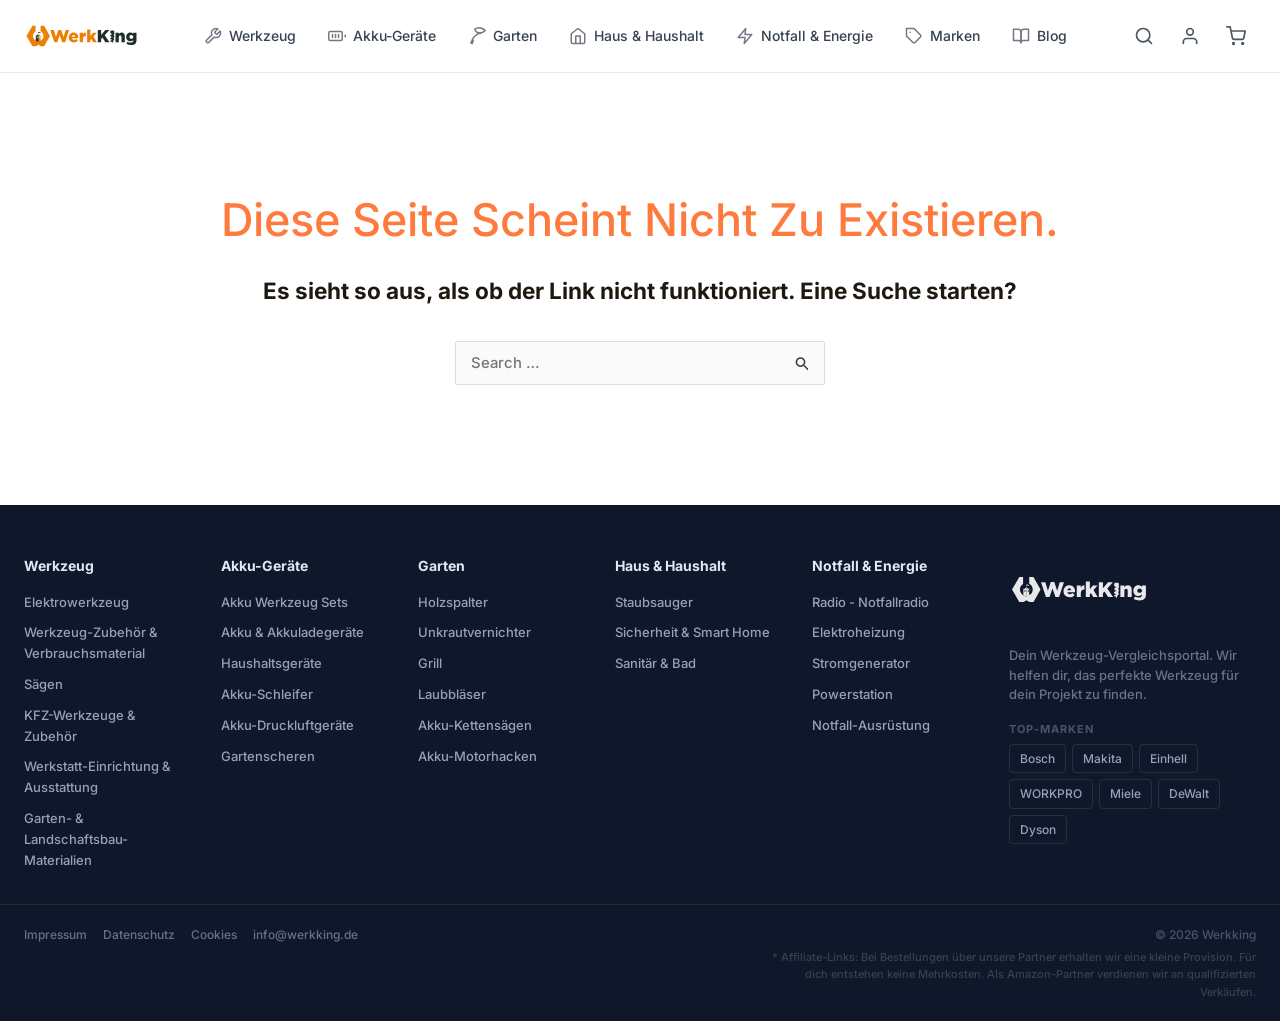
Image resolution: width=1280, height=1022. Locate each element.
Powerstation (852, 695)
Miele (1125, 794)
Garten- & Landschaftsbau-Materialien (76, 840)
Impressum (55, 935)
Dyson (1038, 830)
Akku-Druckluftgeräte (287, 726)
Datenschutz (139, 935)
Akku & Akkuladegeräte (292, 633)
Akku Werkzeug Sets (284, 603)
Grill (430, 664)
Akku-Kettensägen (475, 726)
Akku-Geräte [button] (382, 36)
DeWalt (1189, 794)
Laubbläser (452, 695)
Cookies (214, 935)
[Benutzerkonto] (1190, 36)
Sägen (43, 685)
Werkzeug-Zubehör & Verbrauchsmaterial (91, 643)
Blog (1039, 36)
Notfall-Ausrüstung (871, 726)
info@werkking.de (305, 935)
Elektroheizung (858, 633)
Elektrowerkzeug (76, 603)
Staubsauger (654, 603)
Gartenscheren (268, 757)
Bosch (1037, 759)
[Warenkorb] (1236, 36)
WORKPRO (1051, 794)
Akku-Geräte (264, 566)
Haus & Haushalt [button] (636, 36)
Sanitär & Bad (655, 664)
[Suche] (1144, 36)
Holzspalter (453, 603)
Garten (441, 566)
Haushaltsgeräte (271, 664)
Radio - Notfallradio (870, 603)
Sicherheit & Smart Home (692, 633)
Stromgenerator (861, 664)
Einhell (1168, 759)
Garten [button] (502, 36)
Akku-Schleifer (267, 695)
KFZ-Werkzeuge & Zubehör (80, 726)
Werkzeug (59, 566)
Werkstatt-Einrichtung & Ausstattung (97, 777)
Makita (1102, 759)
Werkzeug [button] (250, 36)
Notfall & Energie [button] (804, 36)
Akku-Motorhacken (477, 757)
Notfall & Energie (869, 566)
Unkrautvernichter (474, 633)
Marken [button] (942, 36)
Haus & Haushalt (670, 566)
